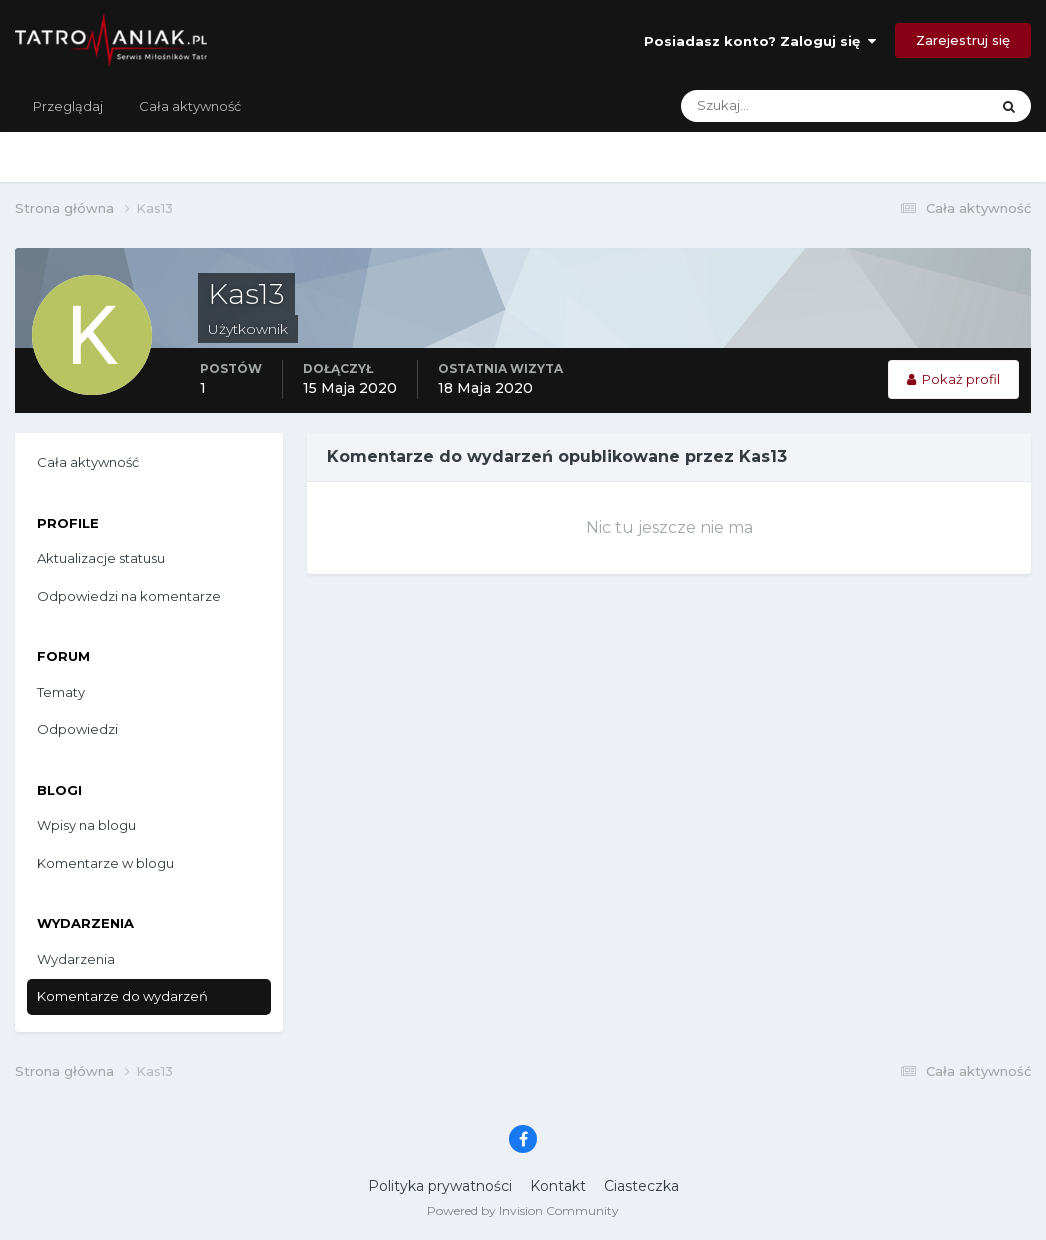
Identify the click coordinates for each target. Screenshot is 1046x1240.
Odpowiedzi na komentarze (129, 596)
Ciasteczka (641, 1186)
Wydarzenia (76, 959)
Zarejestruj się (963, 40)
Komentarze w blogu (105, 863)
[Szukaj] (756, 106)
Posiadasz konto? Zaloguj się (760, 41)
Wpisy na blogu (86, 825)
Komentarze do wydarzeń (122, 996)
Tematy (61, 692)
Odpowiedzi (77, 729)
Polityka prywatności (440, 1186)
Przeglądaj (68, 106)
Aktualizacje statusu (101, 558)
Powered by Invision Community (523, 1210)
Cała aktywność (190, 106)
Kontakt (558, 1186)
